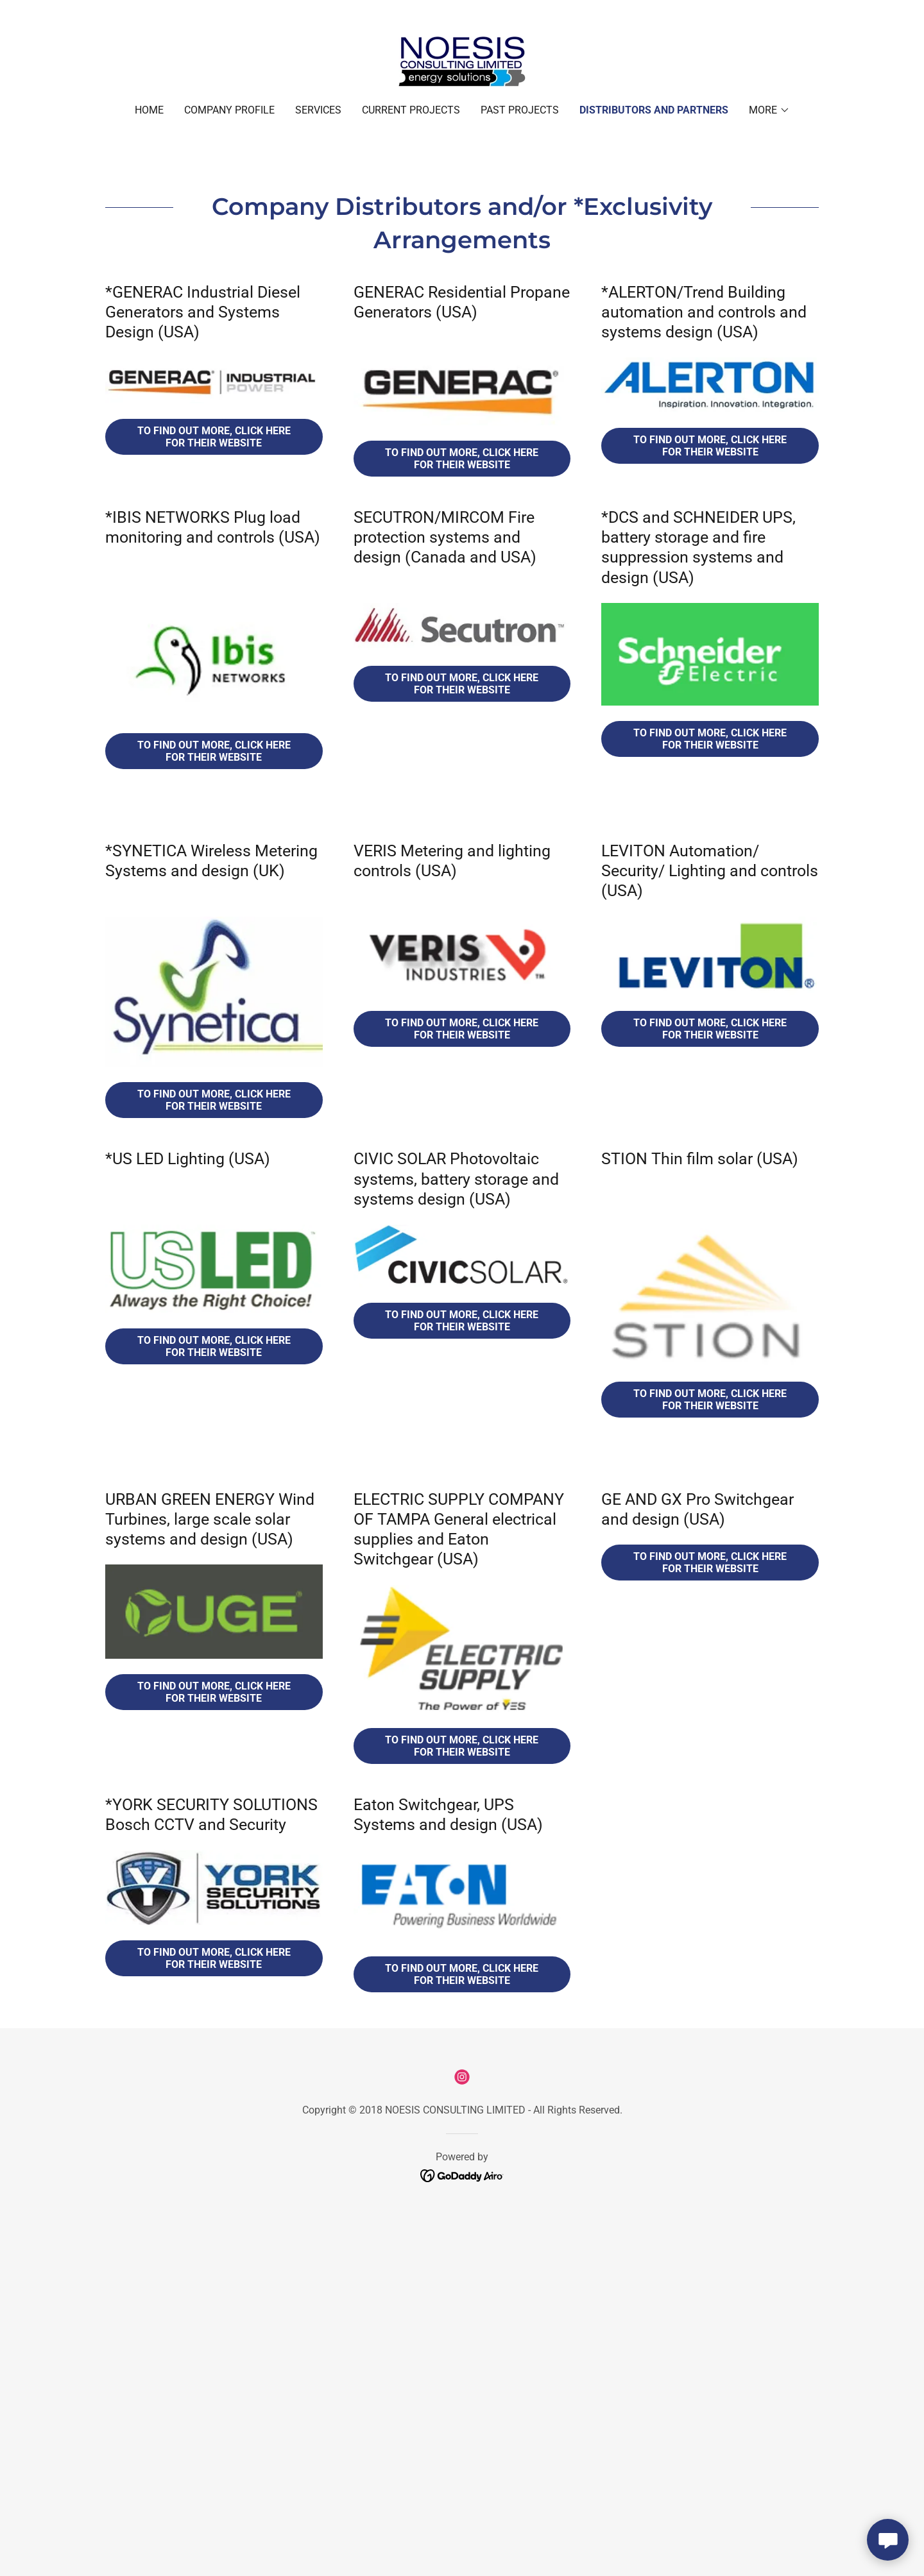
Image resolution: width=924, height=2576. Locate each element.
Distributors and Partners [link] (653, 110)
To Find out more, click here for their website (214, 437)
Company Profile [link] (229, 110)
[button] (769, 110)
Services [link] (318, 110)
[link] (462, 60)
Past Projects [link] (520, 110)
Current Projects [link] (411, 110)
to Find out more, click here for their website (710, 1399)
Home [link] (149, 110)
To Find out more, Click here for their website (214, 1100)
